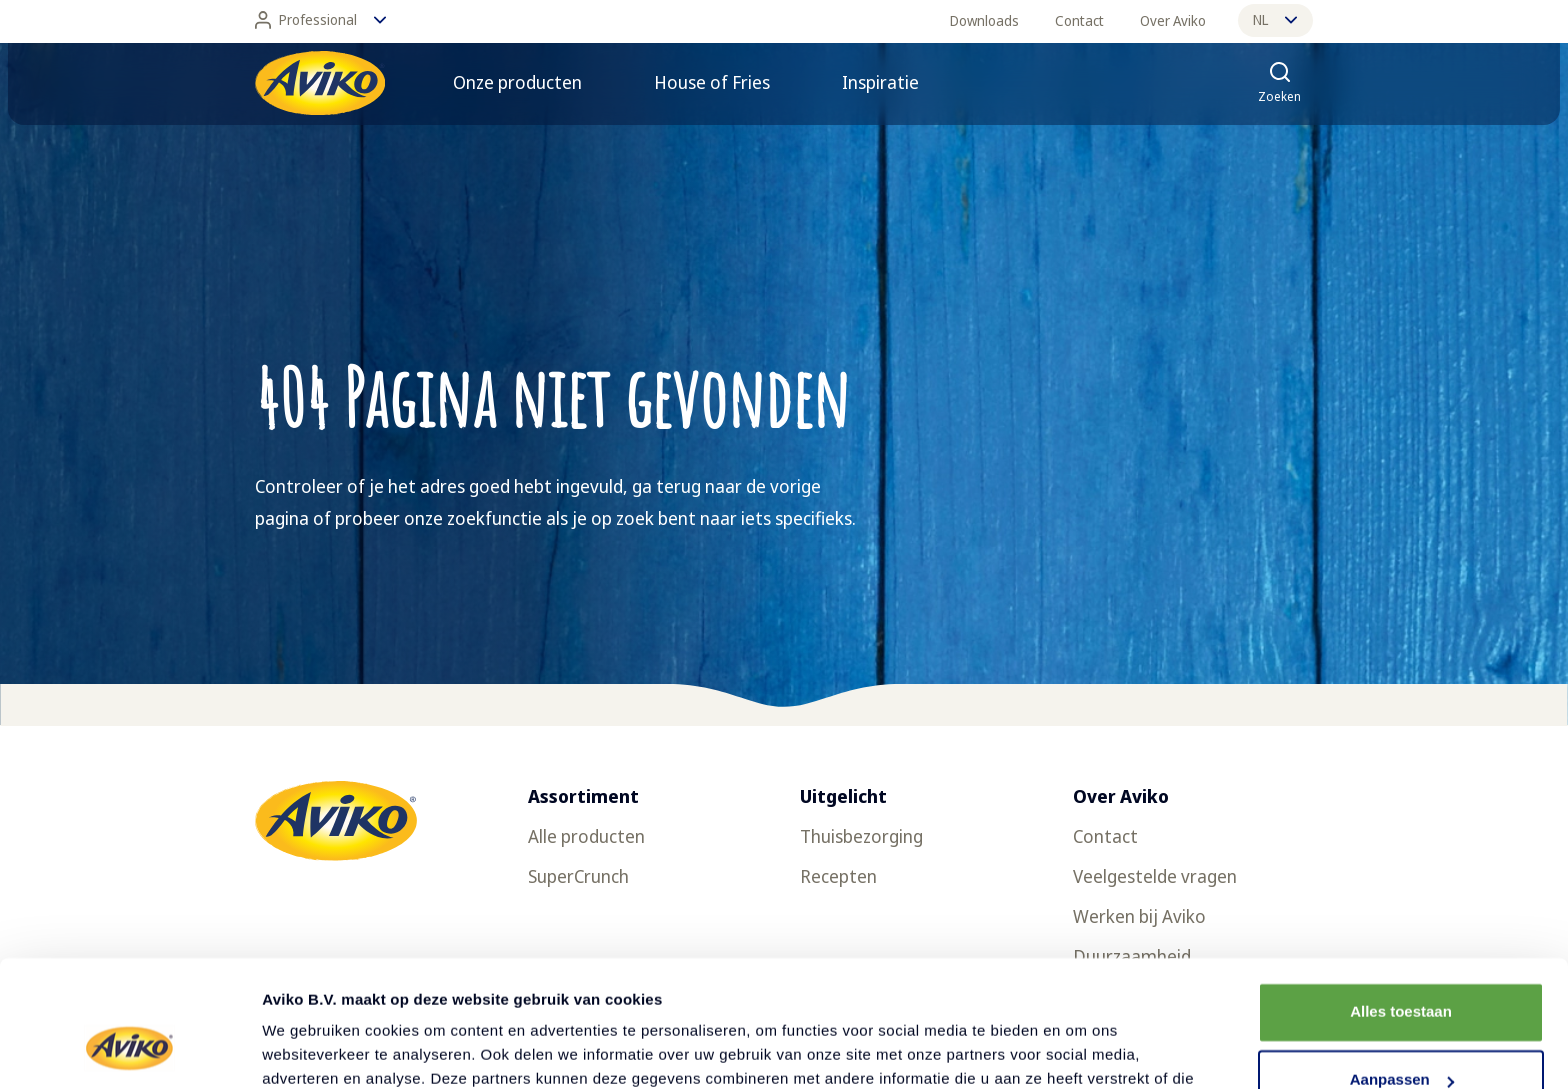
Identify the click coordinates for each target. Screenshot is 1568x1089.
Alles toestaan (1401, 903)
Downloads (984, 20)
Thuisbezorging (861, 836)
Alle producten (586, 836)
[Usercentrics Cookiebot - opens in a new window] (129, 1050)
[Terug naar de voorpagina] (320, 83)
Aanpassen (1402, 971)
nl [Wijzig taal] (1275, 19)
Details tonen (309, 1049)
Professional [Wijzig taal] (320, 20)
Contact (1079, 20)
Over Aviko (1173, 20)
